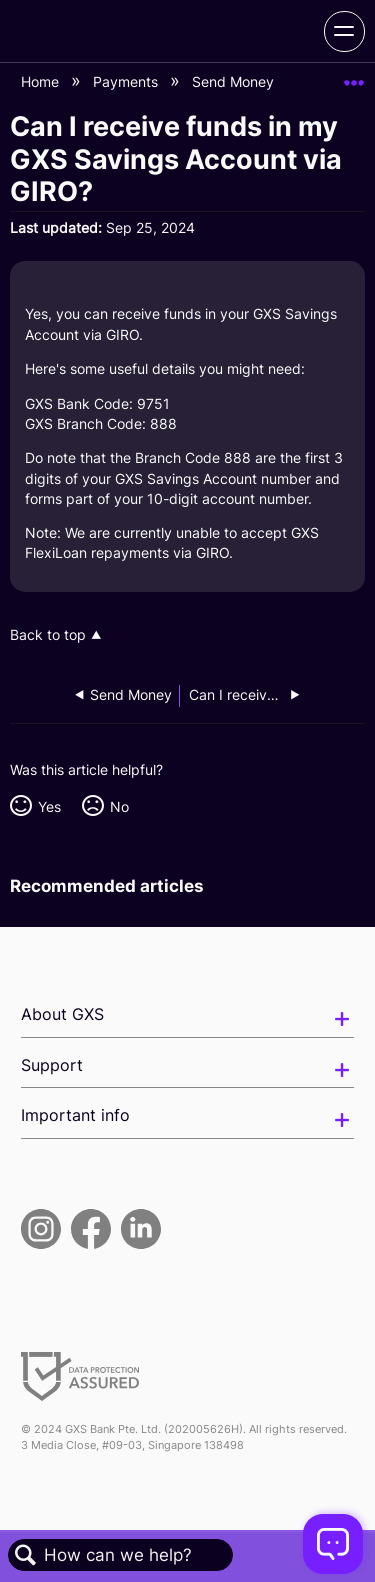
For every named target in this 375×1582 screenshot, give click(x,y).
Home (42, 81)
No (119, 806)
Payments (127, 81)
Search (26, 1555)
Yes (49, 806)
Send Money (235, 81)
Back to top (48, 635)
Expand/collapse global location (354, 76)
